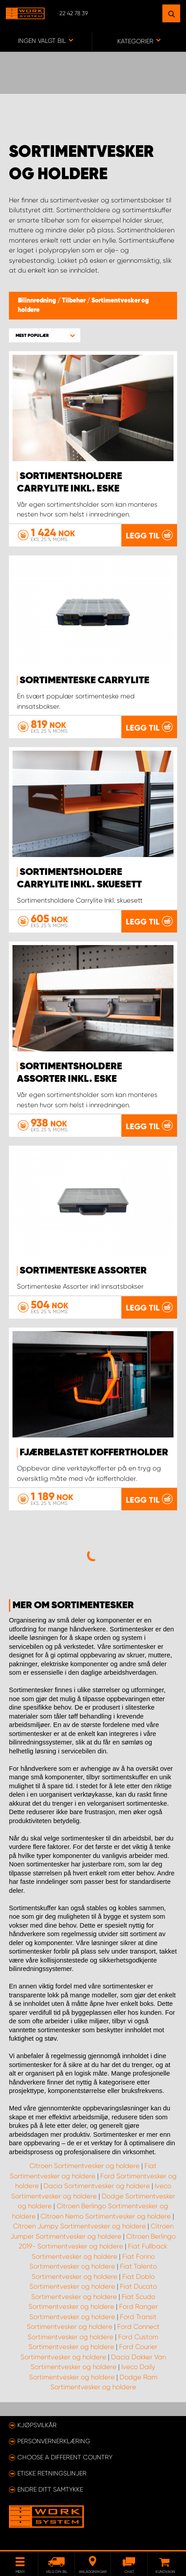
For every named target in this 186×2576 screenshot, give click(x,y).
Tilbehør (74, 301)
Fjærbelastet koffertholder (94, 1453)
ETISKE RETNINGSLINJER (52, 2473)
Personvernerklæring (53, 2441)
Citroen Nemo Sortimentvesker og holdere (106, 2216)
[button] (44, 335)
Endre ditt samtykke (50, 2489)
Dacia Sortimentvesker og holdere (97, 2186)
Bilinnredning (38, 301)
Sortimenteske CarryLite (84, 680)
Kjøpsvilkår (37, 2425)
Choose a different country (64, 2457)
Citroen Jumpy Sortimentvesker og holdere (79, 2226)
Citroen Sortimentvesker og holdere (84, 2166)
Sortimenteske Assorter (83, 1271)
